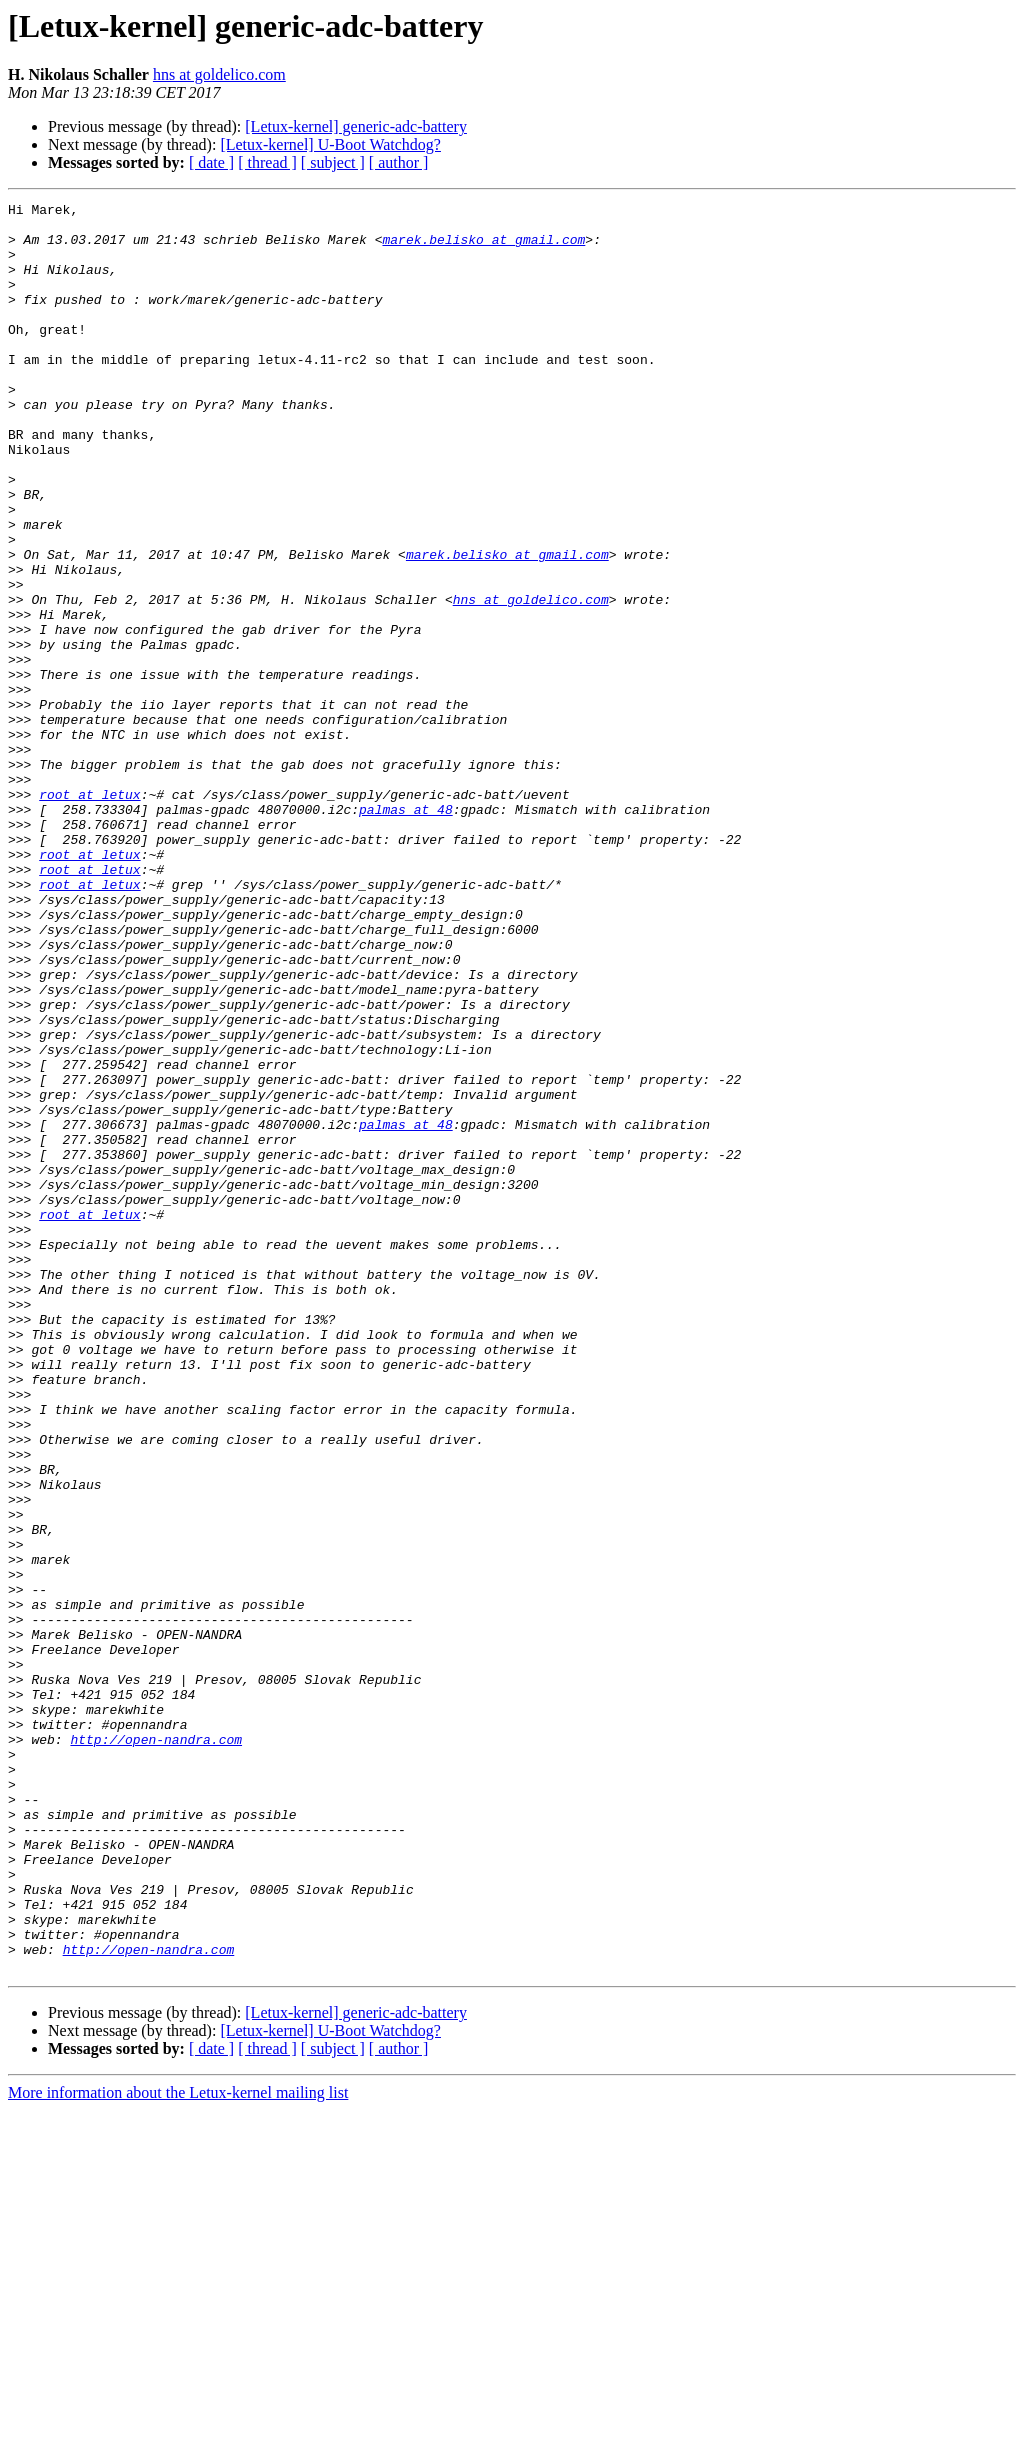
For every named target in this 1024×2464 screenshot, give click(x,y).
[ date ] (211, 162)
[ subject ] (333, 162)
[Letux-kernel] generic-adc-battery (356, 126)
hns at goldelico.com (219, 74)
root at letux (89, 914)
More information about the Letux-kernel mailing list (178, 2446)
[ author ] (399, 162)
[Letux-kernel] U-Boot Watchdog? (330, 144)
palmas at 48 (406, 932)
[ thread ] (267, 162)
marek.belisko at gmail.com (483, 248)
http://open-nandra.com (156, 2048)
